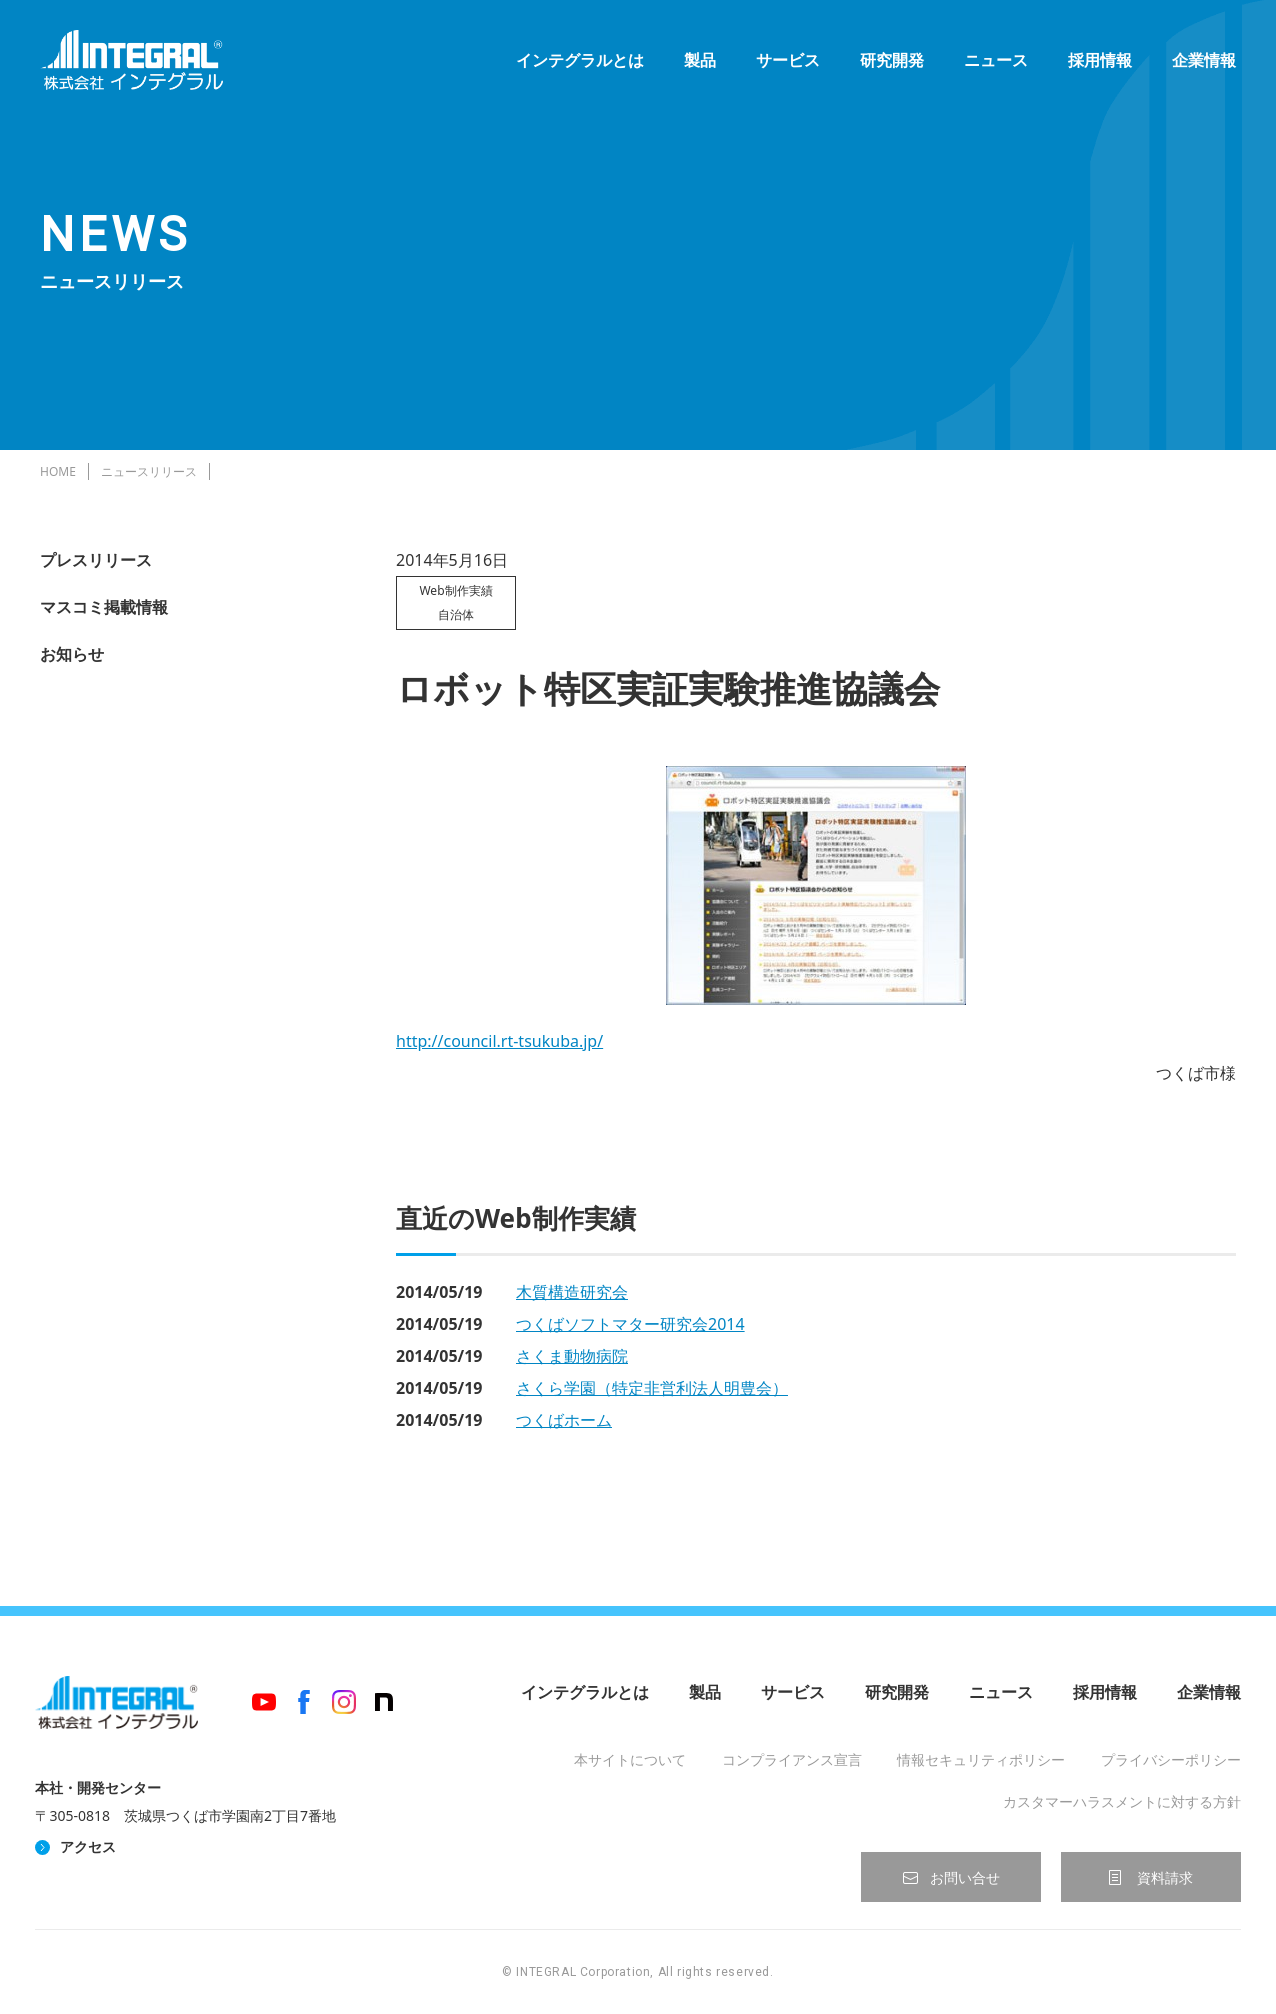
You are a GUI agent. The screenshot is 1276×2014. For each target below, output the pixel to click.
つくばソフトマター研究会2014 (630, 1324)
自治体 (456, 614)
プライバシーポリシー (1171, 1759)
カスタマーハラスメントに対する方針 (1122, 1801)
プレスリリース (96, 560)
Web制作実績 (455, 590)
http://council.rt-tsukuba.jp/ (499, 1041)
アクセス (88, 1846)
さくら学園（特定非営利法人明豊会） (652, 1388)
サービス (788, 60)
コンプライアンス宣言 (792, 1759)
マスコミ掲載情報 (104, 607)
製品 (700, 60)
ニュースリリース (149, 471)
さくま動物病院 (572, 1356)
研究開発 (892, 60)
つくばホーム (564, 1420)
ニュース (996, 60)
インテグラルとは (580, 60)
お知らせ (72, 654)
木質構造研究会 (572, 1292)
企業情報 (1204, 60)
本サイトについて (630, 1759)
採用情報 (1100, 60)
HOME (58, 471)
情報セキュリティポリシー (981, 1759)
